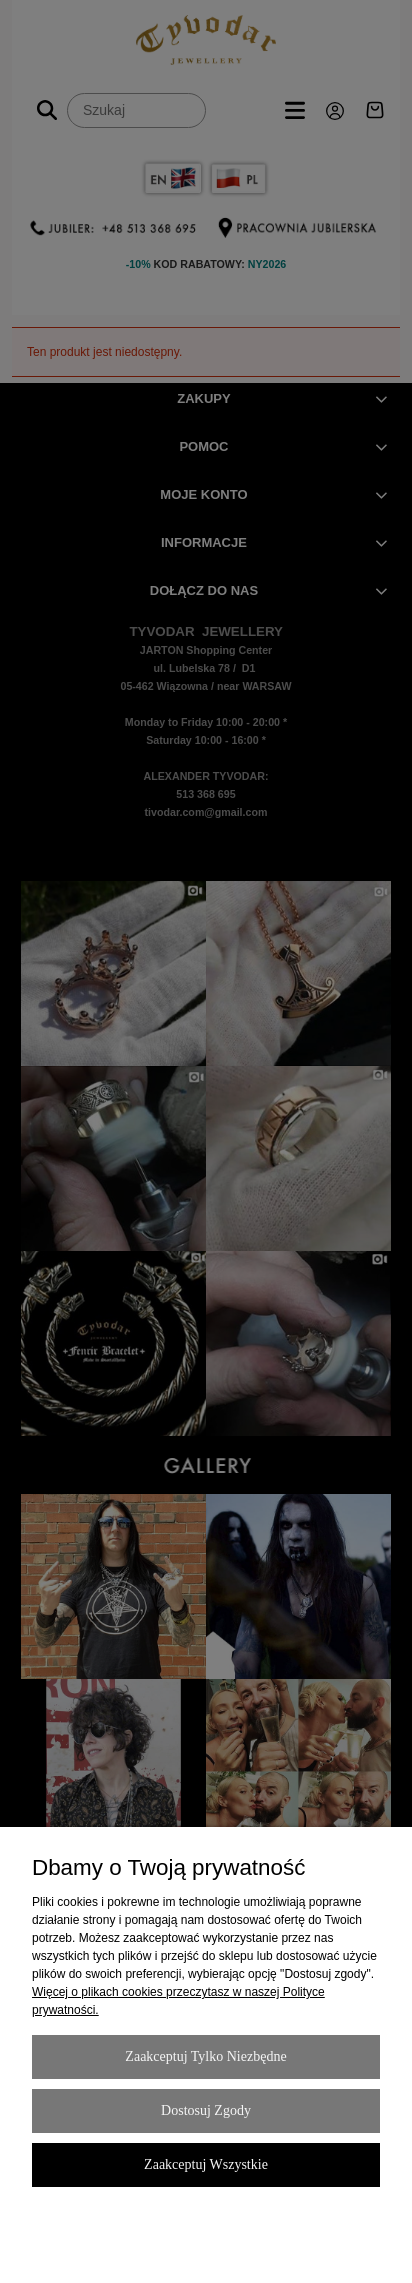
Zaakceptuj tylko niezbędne (205, 2056)
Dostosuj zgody (206, 2110)
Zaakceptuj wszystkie (206, 2164)
